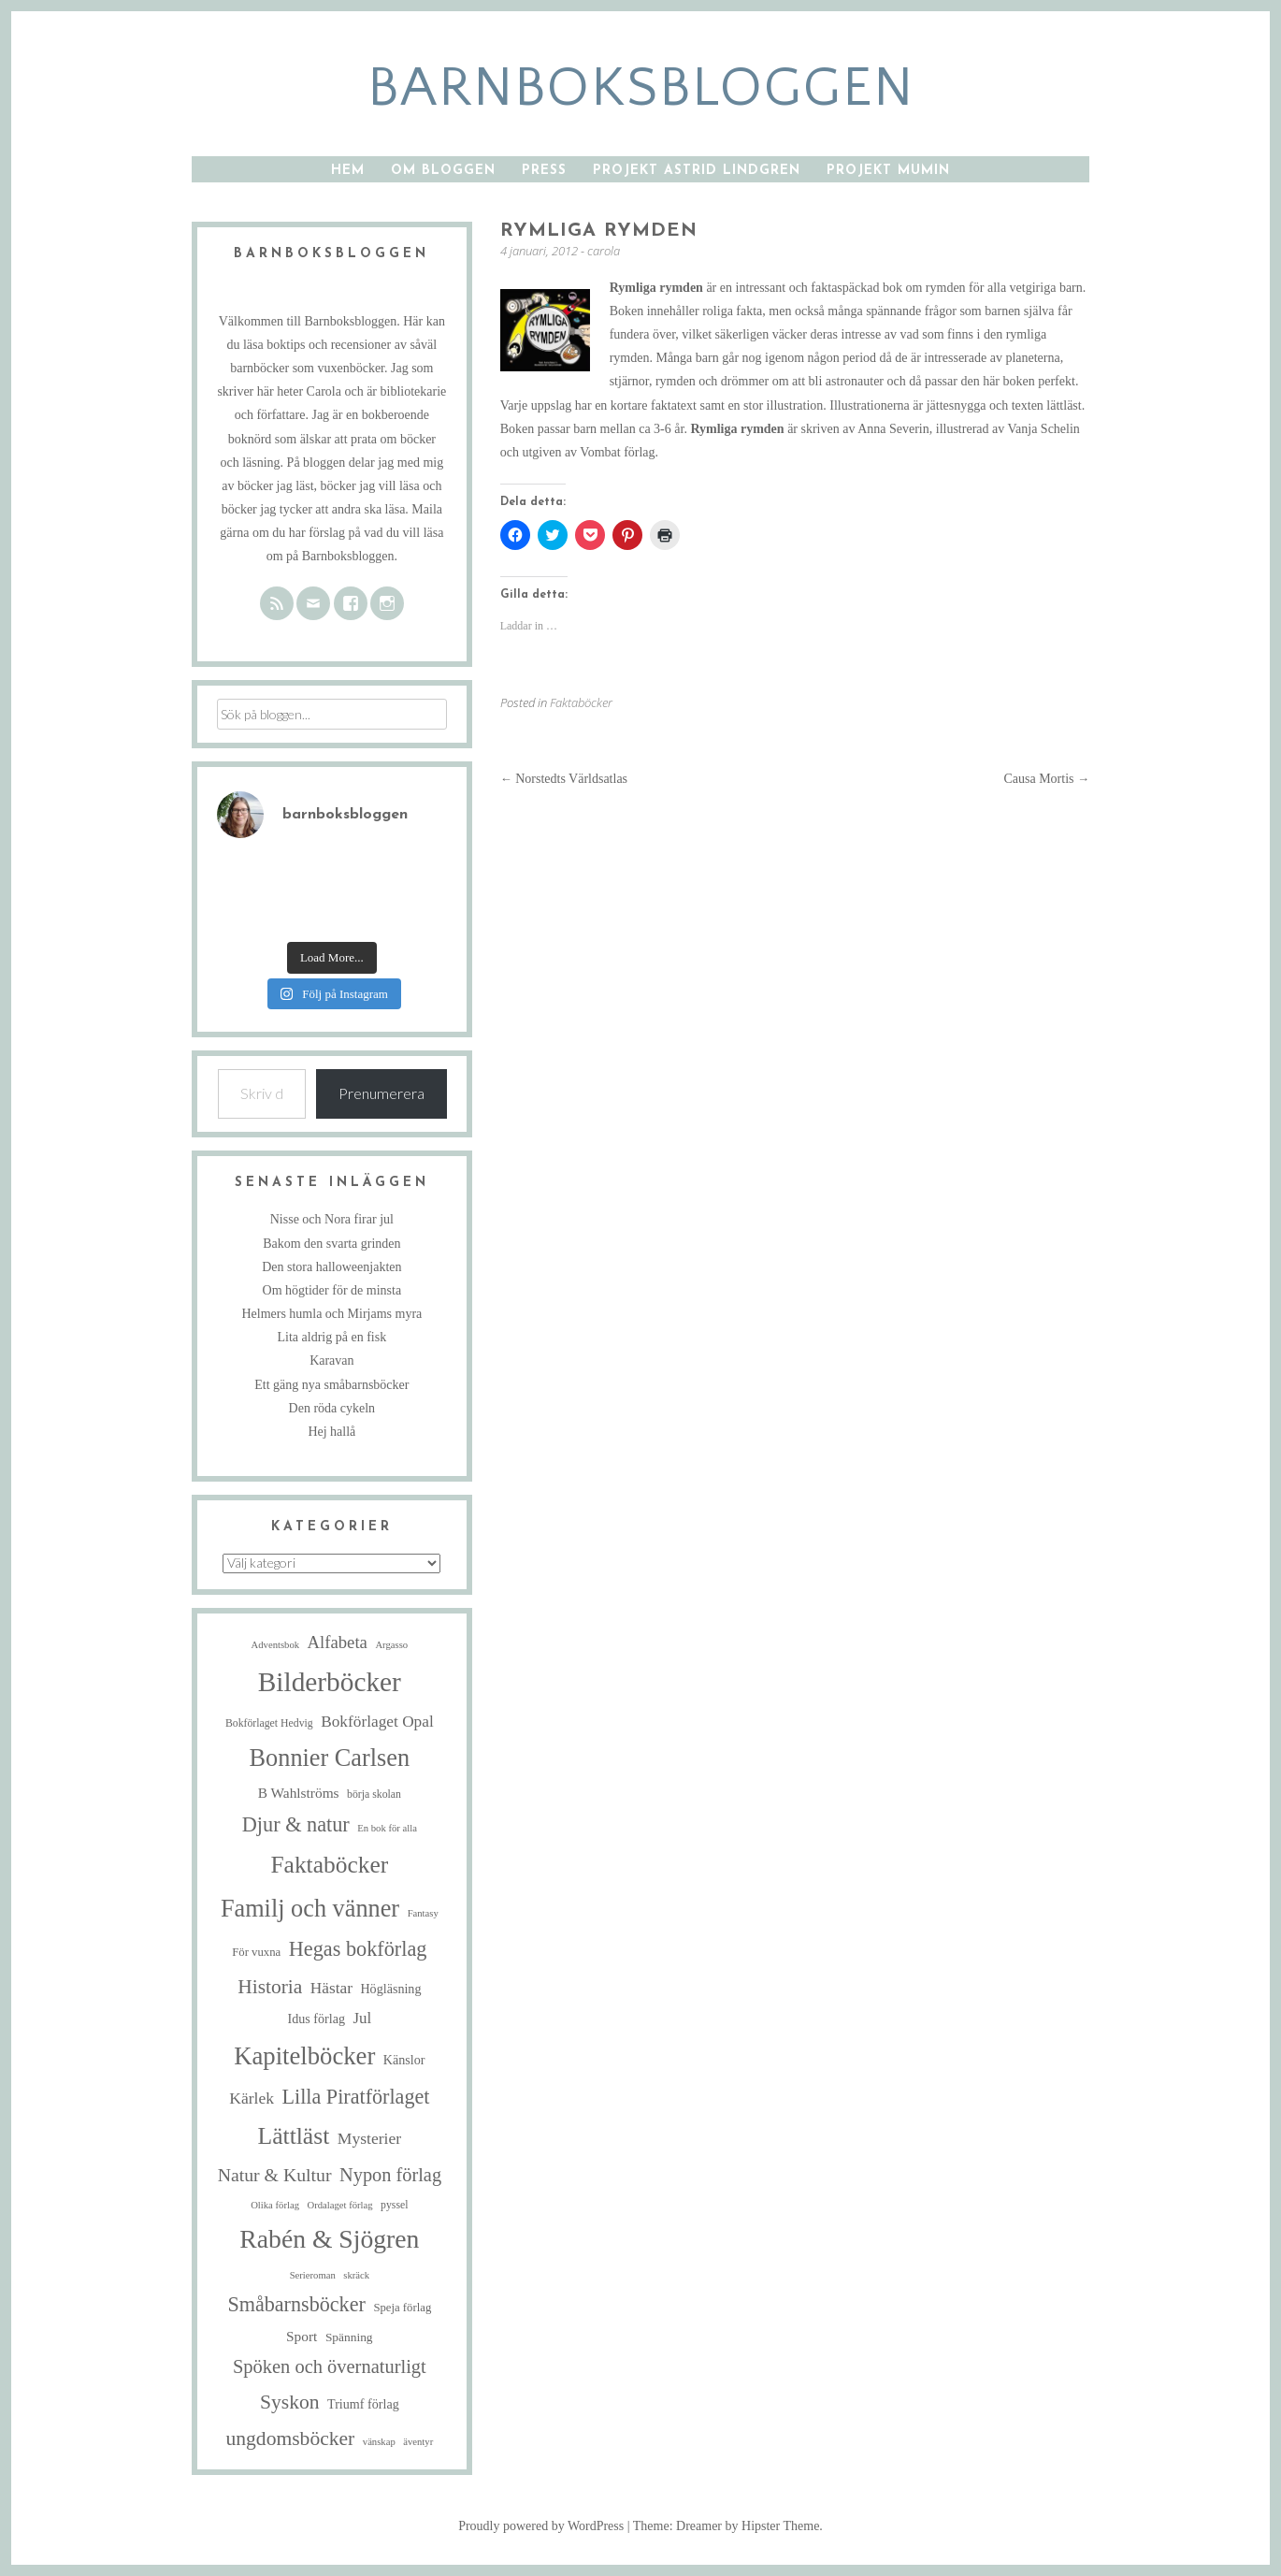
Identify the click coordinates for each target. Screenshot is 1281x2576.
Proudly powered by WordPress (541, 2526)
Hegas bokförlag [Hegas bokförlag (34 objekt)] (358, 1949)
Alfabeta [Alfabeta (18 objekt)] (337, 1642)
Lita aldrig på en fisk (332, 1337)
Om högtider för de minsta (332, 1290)
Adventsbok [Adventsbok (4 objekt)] (276, 1645)
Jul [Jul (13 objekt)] (362, 2018)
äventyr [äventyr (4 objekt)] (418, 2442)
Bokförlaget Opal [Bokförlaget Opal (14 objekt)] (377, 1721)
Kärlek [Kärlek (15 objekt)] (251, 2098)
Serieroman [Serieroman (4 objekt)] (313, 2275)
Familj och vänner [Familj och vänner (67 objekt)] (310, 1908)
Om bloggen (443, 171)
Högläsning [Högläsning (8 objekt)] (390, 1988)
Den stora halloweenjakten (331, 1267)
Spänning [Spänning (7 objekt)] (349, 2337)
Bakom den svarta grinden (331, 1244)
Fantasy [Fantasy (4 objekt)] (423, 1913)
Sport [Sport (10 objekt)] (301, 2336)
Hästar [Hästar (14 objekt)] (331, 1988)
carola (603, 250)
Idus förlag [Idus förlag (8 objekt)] (316, 2018)
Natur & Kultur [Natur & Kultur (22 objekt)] (275, 2174)
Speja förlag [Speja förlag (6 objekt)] (402, 2307)
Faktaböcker (581, 702)
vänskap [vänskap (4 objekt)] (379, 2442)
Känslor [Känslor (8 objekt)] (404, 2059)
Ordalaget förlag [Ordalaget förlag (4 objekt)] (339, 2205)
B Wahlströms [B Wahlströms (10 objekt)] (298, 1793)
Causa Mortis (1046, 779)
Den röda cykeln (332, 1408)
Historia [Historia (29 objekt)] (269, 1986)
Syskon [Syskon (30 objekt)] (290, 2402)
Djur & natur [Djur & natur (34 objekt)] (296, 1824)
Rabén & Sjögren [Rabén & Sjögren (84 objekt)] (329, 2238)
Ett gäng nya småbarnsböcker (331, 1385)
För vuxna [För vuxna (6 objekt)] (256, 1952)
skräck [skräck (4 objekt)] (356, 2275)
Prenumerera (381, 1093)
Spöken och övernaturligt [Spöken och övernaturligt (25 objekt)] (329, 2366)
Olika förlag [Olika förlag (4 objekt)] (275, 2205)
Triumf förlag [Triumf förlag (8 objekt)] (363, 2403)
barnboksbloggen (640, 88)
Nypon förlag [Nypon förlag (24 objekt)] (390, 2174)
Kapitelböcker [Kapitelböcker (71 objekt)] (304, 2056)
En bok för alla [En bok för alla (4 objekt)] (387, 1828)
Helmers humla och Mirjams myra (331, 1314)
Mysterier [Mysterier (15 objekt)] (369, 2138)
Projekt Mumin (888, 171)
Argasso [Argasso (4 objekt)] (391, 1645)
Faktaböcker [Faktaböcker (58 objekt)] (329, 1864)
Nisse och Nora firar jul (332, 1219)
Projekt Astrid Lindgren (696, 171)
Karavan (331, 1360)
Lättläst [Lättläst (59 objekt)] (294, 2135)
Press (544, 171)
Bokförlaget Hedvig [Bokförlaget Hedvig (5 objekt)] (269, 1723)
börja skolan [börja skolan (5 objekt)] (374, 1794)
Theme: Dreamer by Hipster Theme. (728, 2526)
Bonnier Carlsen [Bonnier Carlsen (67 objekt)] (330, 1758)
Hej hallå (331, 1432)
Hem (348, 171)
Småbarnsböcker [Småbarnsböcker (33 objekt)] (296, 2304)
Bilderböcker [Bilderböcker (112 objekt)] (329, 1682)
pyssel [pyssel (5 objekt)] (394, 2205)
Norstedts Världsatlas (563, 779)
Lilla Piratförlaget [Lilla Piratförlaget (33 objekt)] (356, 2096)
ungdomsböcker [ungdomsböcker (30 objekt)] (289, 2438)
